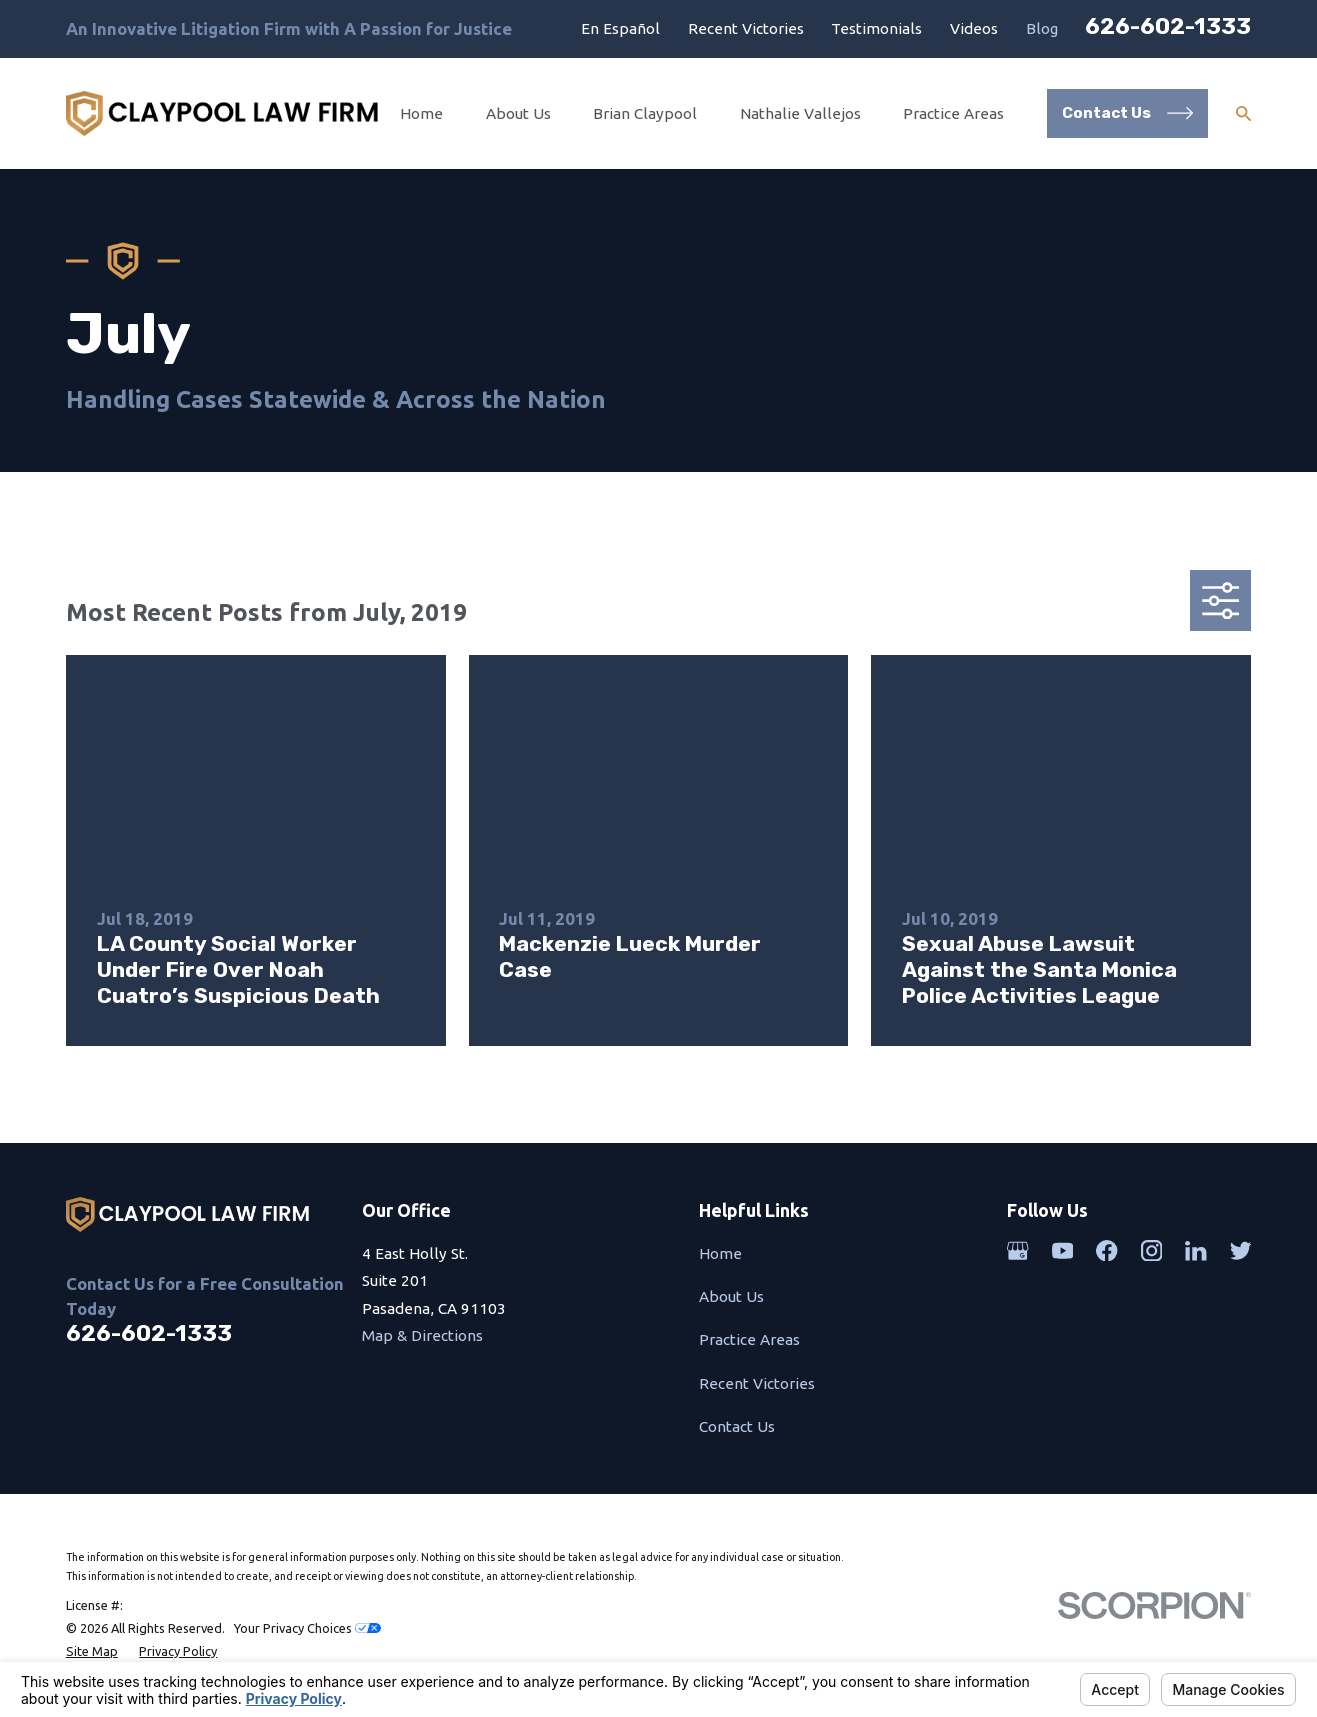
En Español (620, 28)
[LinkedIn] (1195, 1250)
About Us (731, 1296)
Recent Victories (746, 28)
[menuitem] (92, 1651)
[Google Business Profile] (1017, 1250)
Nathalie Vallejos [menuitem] (800, 113)
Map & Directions (422, 1335)
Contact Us (737, 1426)
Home (720, 1253)
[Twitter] (1240, 1250)
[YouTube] (1062, 1250)
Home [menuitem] (421, 113)
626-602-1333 (1168, 26)
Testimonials (876, 28)
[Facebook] (1106, 1250)
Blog (1042, 28)
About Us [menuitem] (518, 113)
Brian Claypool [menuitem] (645, 113)
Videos (974, 28)
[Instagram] (1151, 1250)
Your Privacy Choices (307, 1628)
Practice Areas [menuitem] (953, 113)
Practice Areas (749, 1339)
